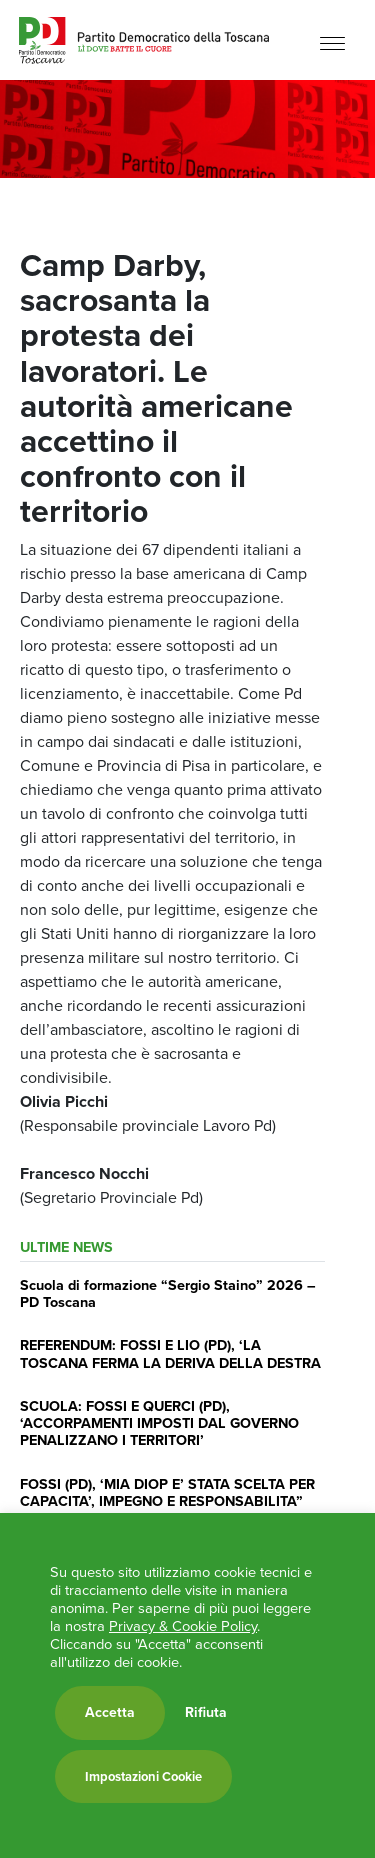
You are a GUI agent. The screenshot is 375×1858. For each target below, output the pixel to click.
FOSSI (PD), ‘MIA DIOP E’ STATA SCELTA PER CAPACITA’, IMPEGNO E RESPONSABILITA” (167, 1492)
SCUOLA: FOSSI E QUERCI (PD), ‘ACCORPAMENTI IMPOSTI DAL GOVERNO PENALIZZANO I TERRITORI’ (159, 1423)
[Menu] (332, 42)
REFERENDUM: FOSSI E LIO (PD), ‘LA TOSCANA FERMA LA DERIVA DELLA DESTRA (170, 1353)
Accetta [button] (110, 1712)
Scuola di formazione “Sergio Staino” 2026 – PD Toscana (168, 1293)
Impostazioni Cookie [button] (143, 1776)
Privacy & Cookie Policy (183, 1626)
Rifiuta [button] (206, 1713)
